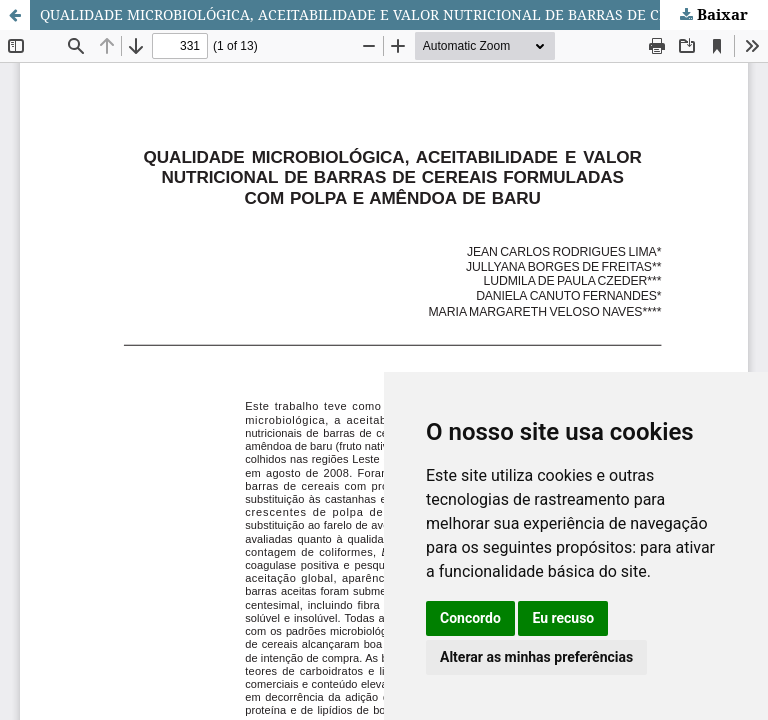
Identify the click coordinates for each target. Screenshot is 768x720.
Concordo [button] (470, 618)
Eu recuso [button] (563, 618)
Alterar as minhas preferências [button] (536, 657)
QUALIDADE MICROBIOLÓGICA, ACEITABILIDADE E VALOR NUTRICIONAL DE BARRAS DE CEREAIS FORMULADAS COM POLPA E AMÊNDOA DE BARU (404, 14)
